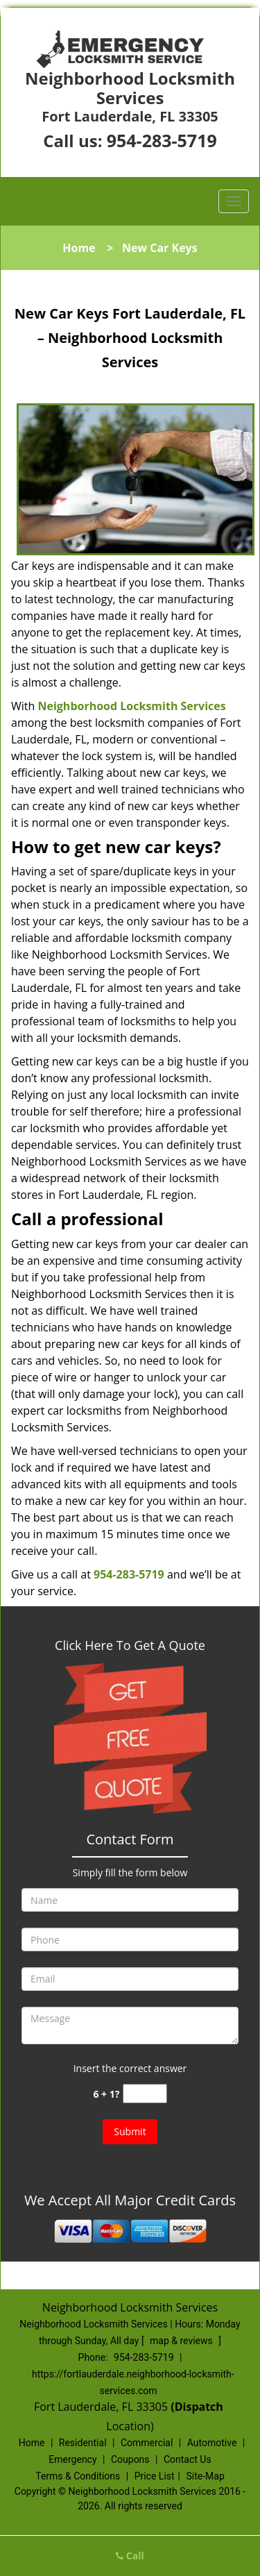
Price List (155, 2476)
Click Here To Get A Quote (130, 1645)
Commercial (147, 2442)
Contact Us (187, 2459)
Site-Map (206, 2476)
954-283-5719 (162, 140)
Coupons (130, 2459)
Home (78, 247)
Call (130, 2555)
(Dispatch (198, 2406)
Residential (83, 2442)
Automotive (212, 2442)
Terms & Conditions (77, 2476)
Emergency (72, 2459)
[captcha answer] (145, 2094)
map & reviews (182, 2340)
